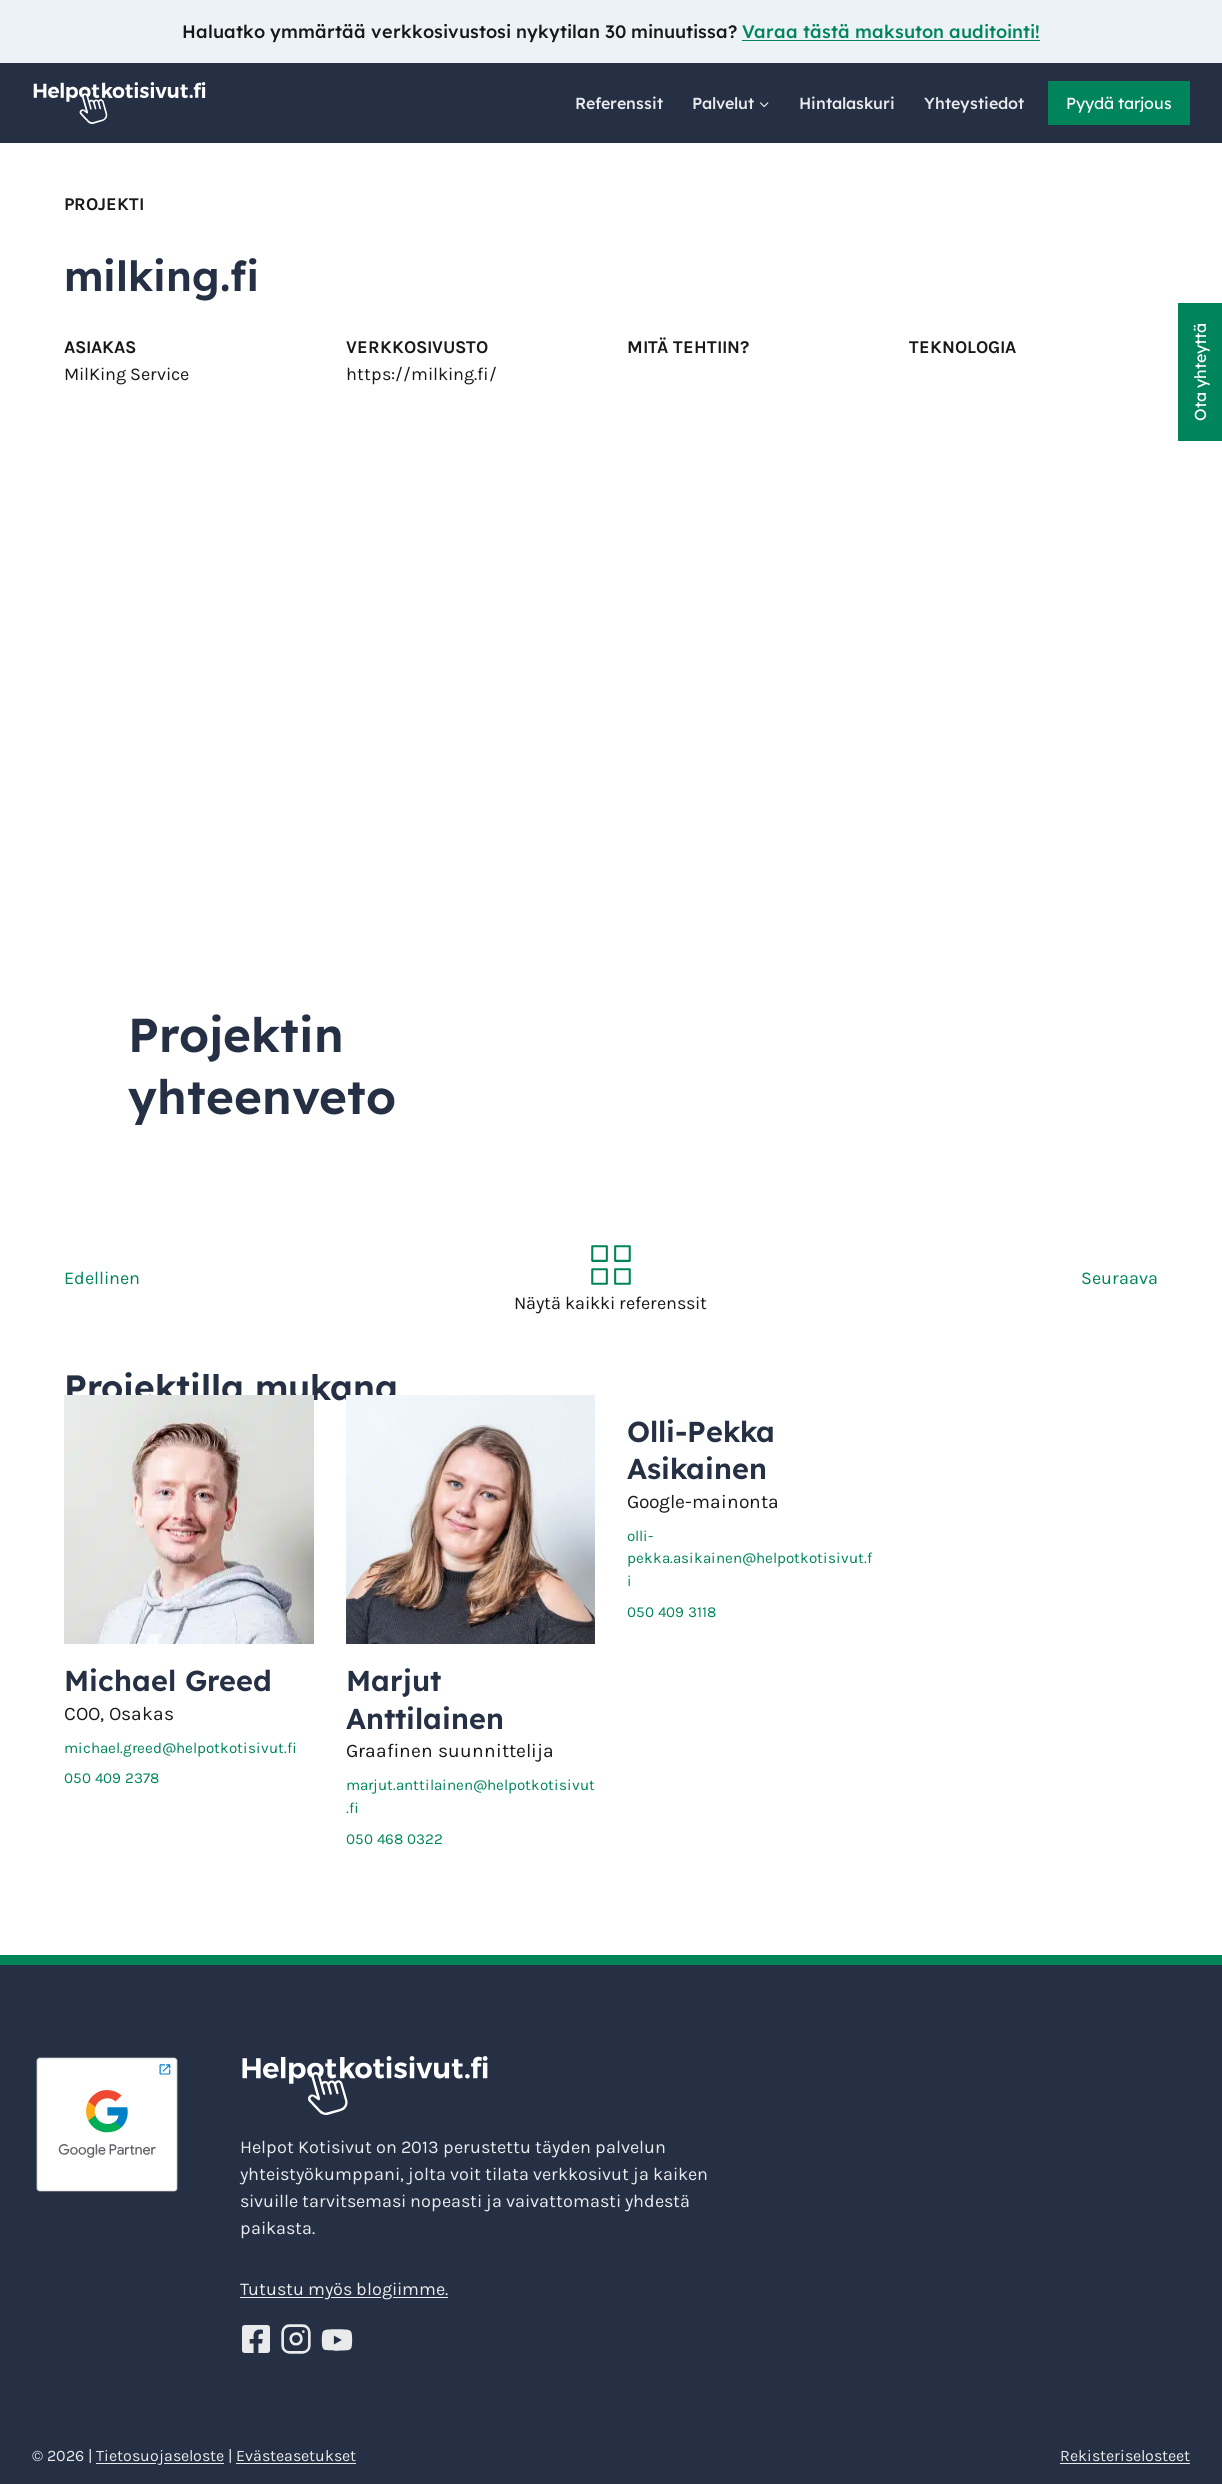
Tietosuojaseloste (160, 2455)
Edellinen (102, 1278)
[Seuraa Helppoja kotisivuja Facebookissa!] (258, 2339)
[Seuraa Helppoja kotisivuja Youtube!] (337, 2339)
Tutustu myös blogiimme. (344, 2289)
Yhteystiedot (974, 103)
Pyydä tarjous (1119, 103)
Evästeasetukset (296, 2455)
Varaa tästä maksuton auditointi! (891, 31)
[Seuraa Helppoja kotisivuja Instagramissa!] (299, 2339)
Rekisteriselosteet (1125, 2455)
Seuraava (1119, 1278)
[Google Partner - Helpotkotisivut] (128, 2125)
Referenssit (619, 103)
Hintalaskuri (847, 103)
